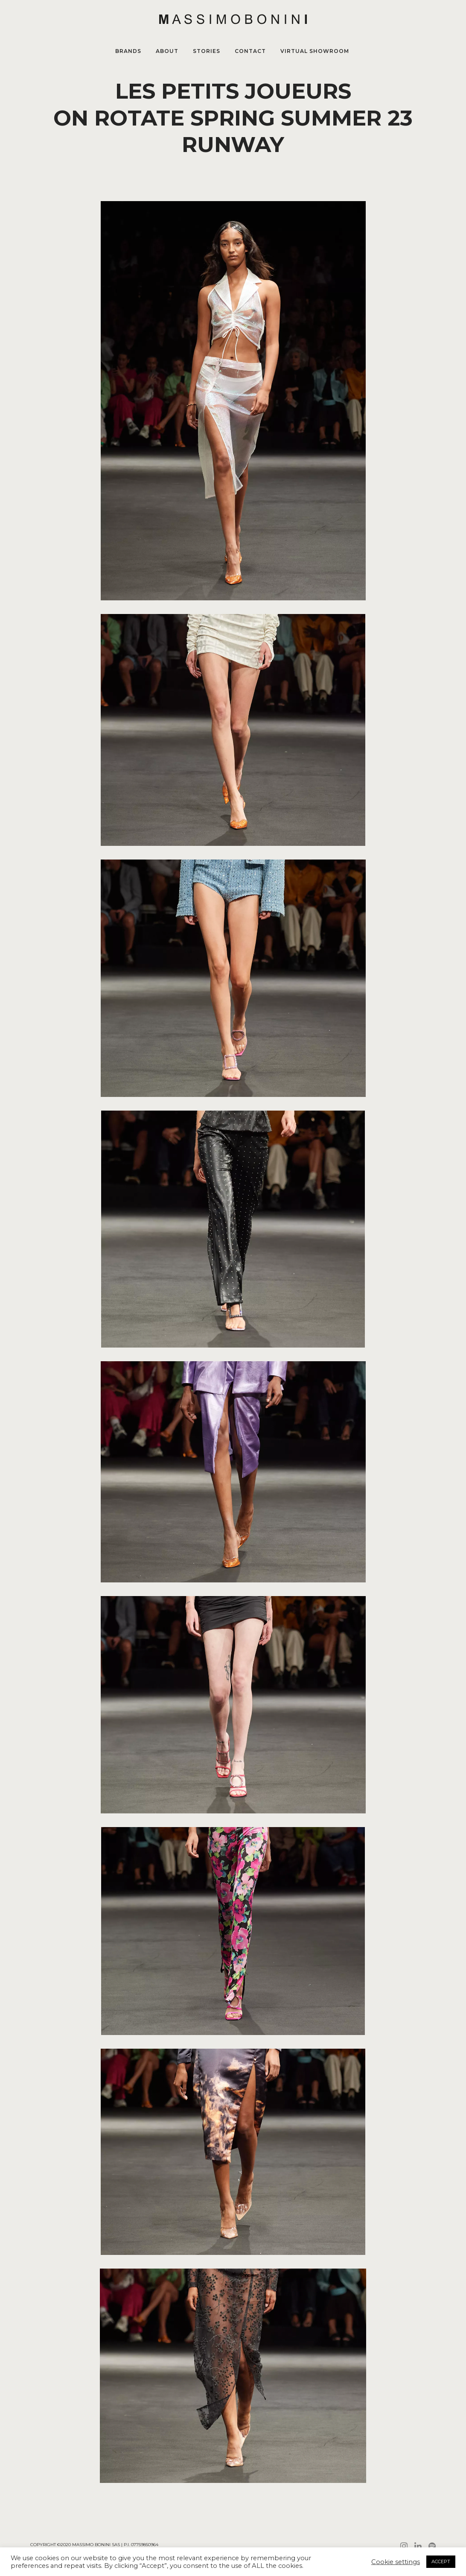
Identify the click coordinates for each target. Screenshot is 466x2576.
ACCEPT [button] (440, 2561)
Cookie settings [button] (395, 2562)
